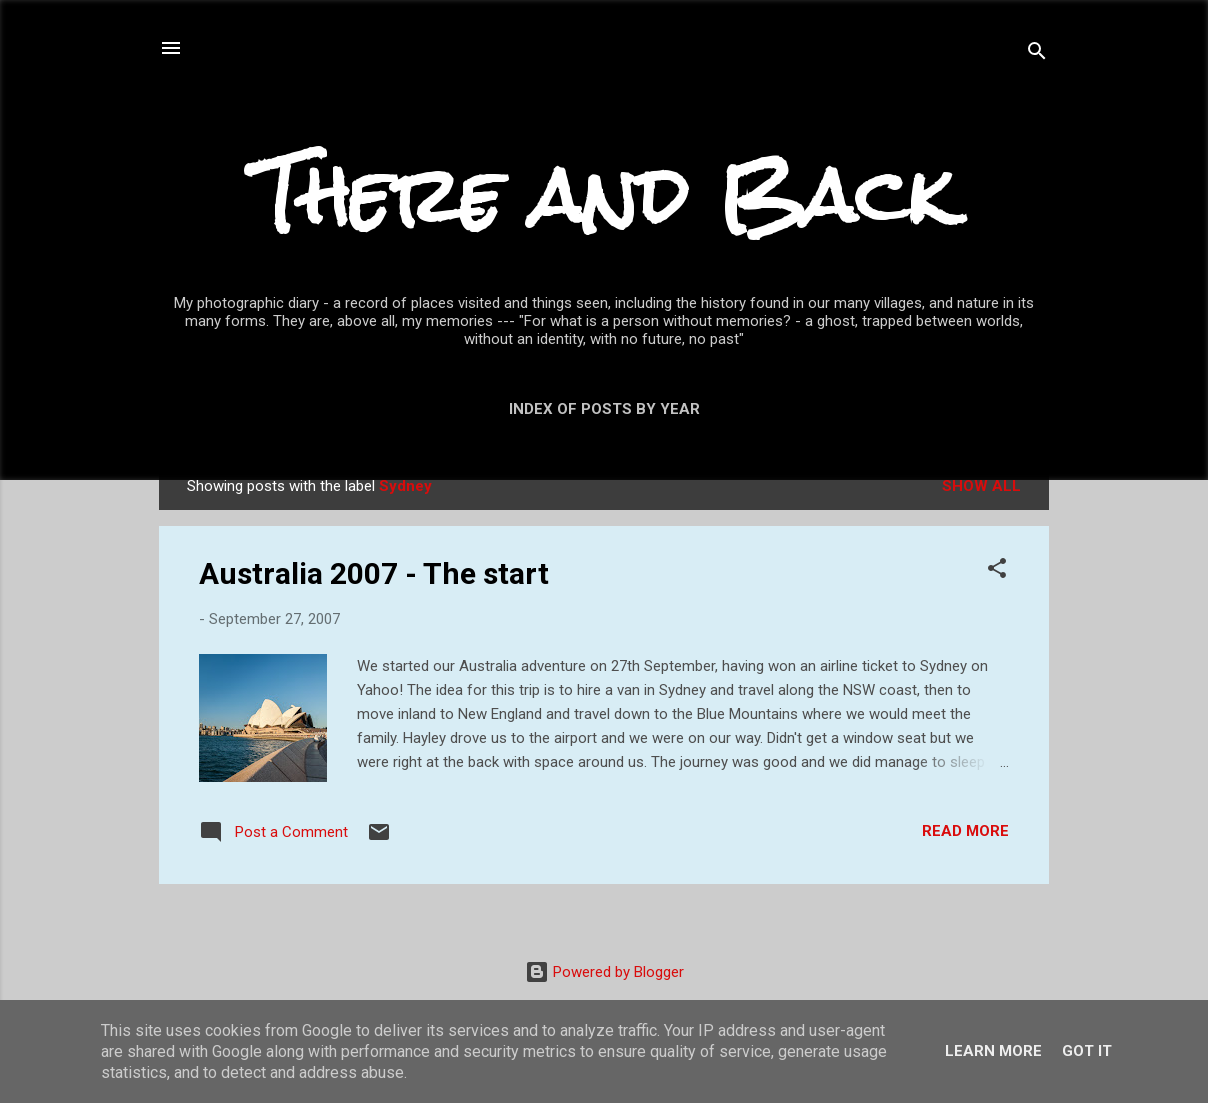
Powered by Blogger (604, 972)
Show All (981, 486)
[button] (997, 571)
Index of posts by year (604, 409)
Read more (965, 831)
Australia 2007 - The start (374, 573)
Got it (1087, 1051)
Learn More (993, 1051)
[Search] (1037, 54)
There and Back (604, 195)
